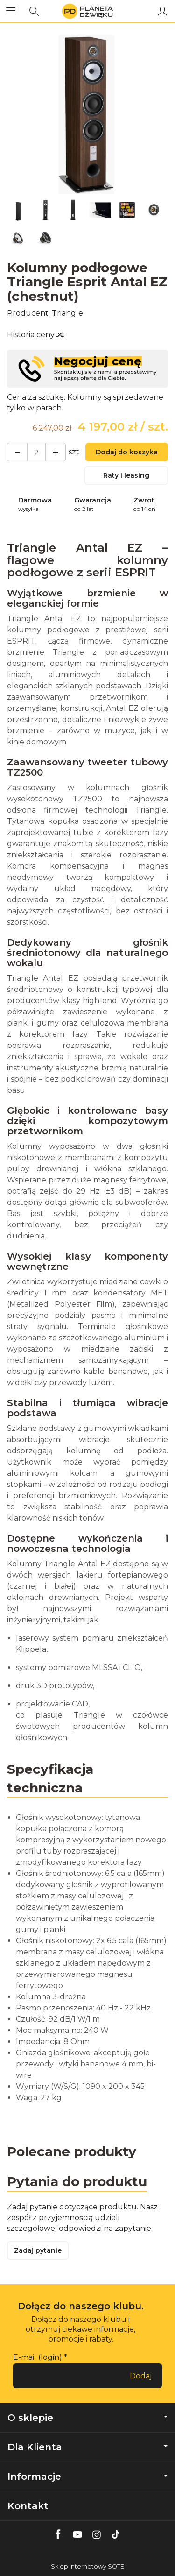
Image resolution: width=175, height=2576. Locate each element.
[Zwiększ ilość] (17, 452)
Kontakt (28, 2506)
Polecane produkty (71, 2151)
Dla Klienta (87, 2447)
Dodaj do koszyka (127, 452)
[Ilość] (36, 452)
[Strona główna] (87, 11)
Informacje (87, 2476)
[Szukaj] (34, 11)
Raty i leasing (126, 475)
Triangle (67, 313)
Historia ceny (35, 334)
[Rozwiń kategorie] (10, 11)
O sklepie (87, 2417)
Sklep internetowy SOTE (87, 2566)
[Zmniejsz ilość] (55, 452)
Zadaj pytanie (38, 2250)
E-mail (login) (37, 2357)
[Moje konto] (162, 11)
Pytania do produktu (77, 2181)
